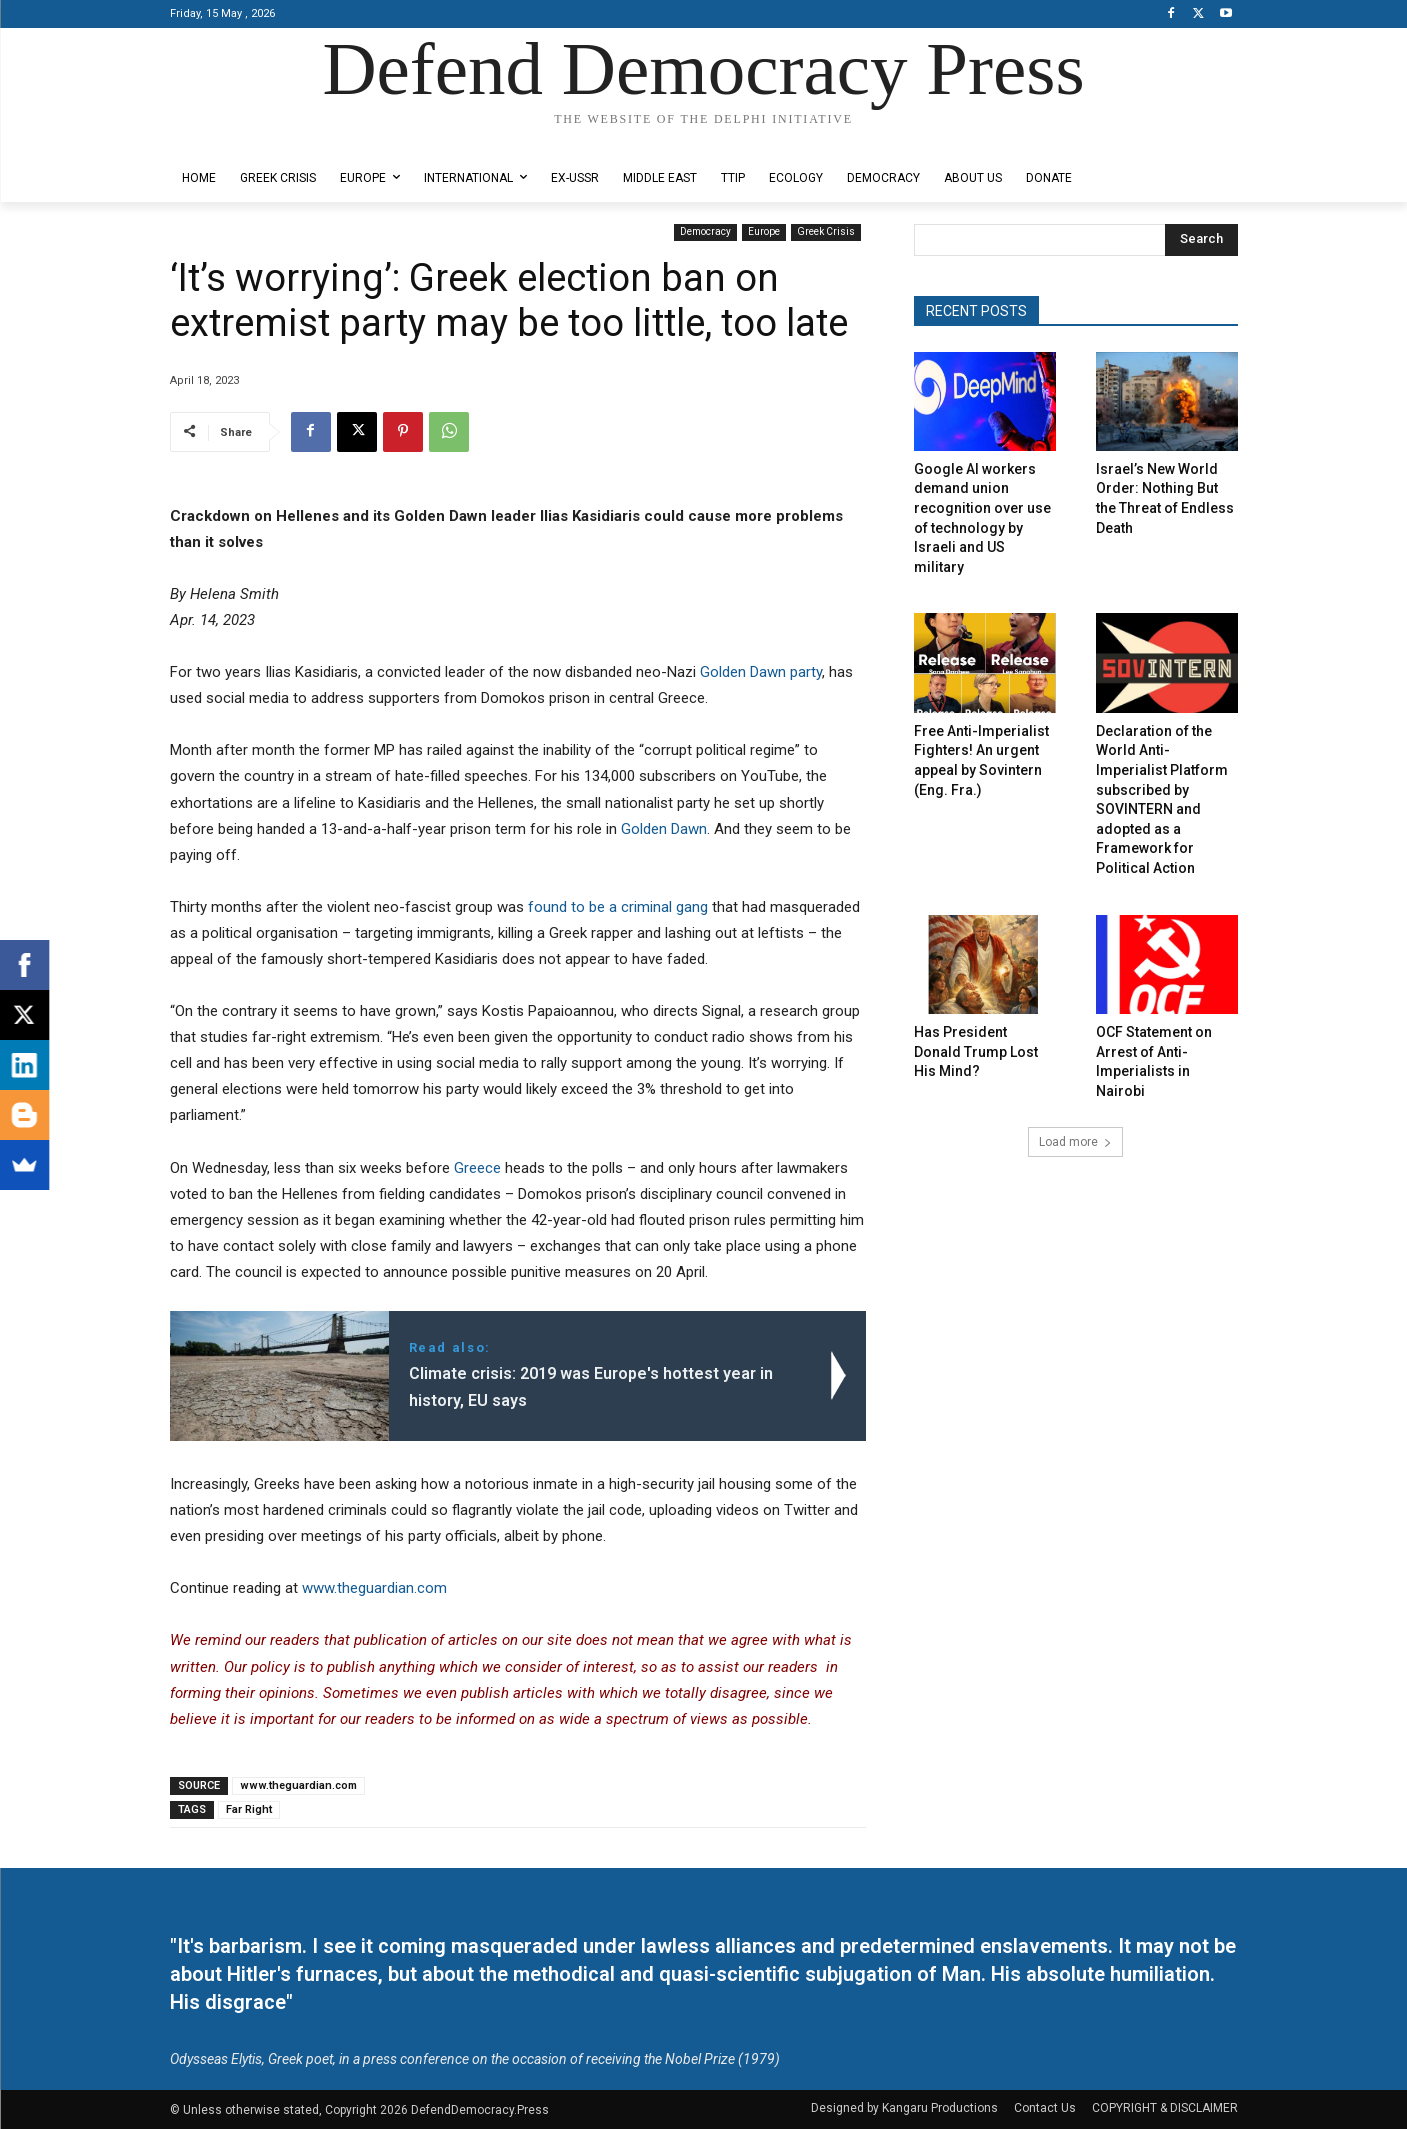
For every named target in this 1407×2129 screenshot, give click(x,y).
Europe (764, 232)
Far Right (249, 1809)
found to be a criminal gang (618, 907)
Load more (1075, 1142)
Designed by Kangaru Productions (248, 138)
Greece (477, 1168)
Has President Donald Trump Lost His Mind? (976, 1051)
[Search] (1201, 240)
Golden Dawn (664, 829)
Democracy (705, 232)
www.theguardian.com (374, 1588)
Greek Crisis (826, 232)
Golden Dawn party (761, 672)
